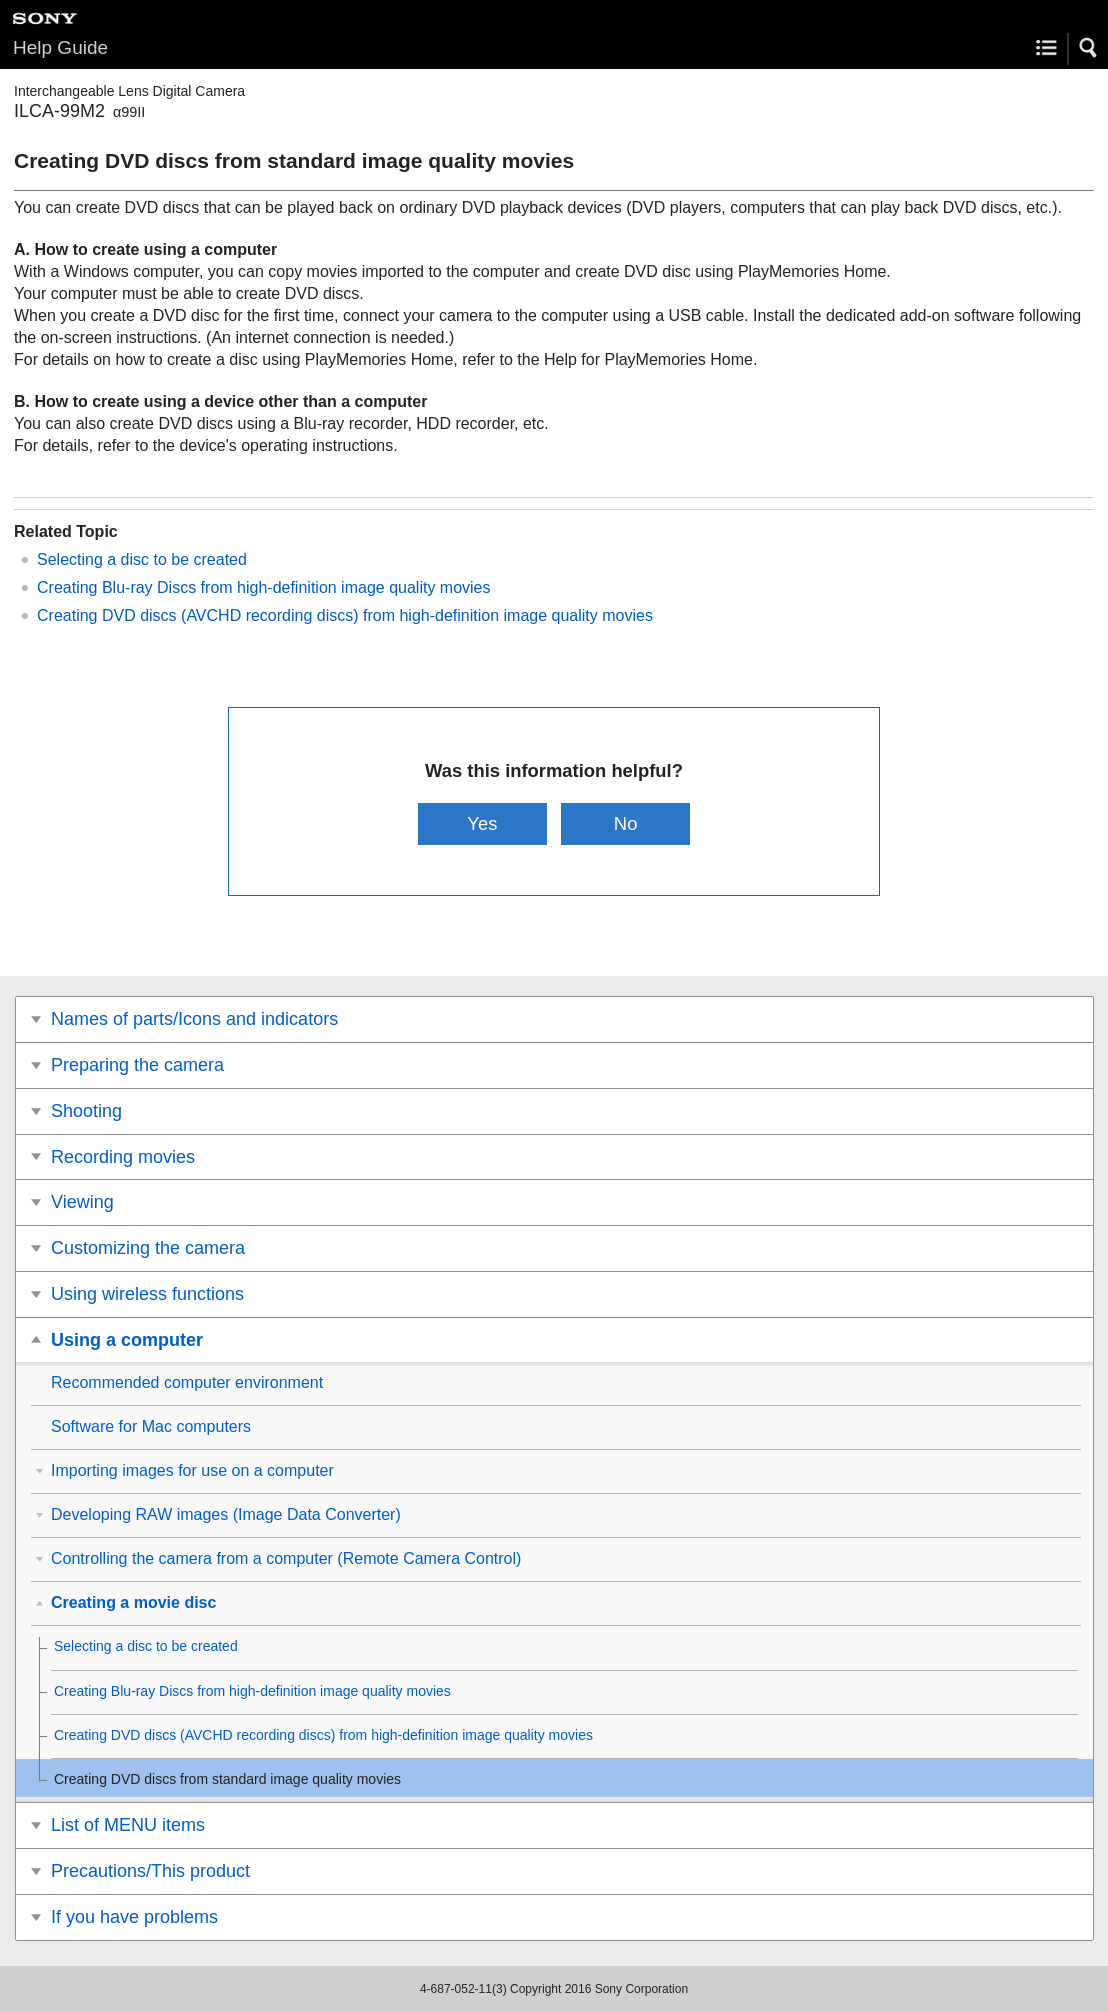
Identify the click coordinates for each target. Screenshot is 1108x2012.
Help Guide (60, 47)
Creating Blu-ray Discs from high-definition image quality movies (264, 587)
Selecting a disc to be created (142, 559)
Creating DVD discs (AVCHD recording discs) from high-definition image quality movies (345, 615)
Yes (482, 823)
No (626, 823)
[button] (1089, 48)
